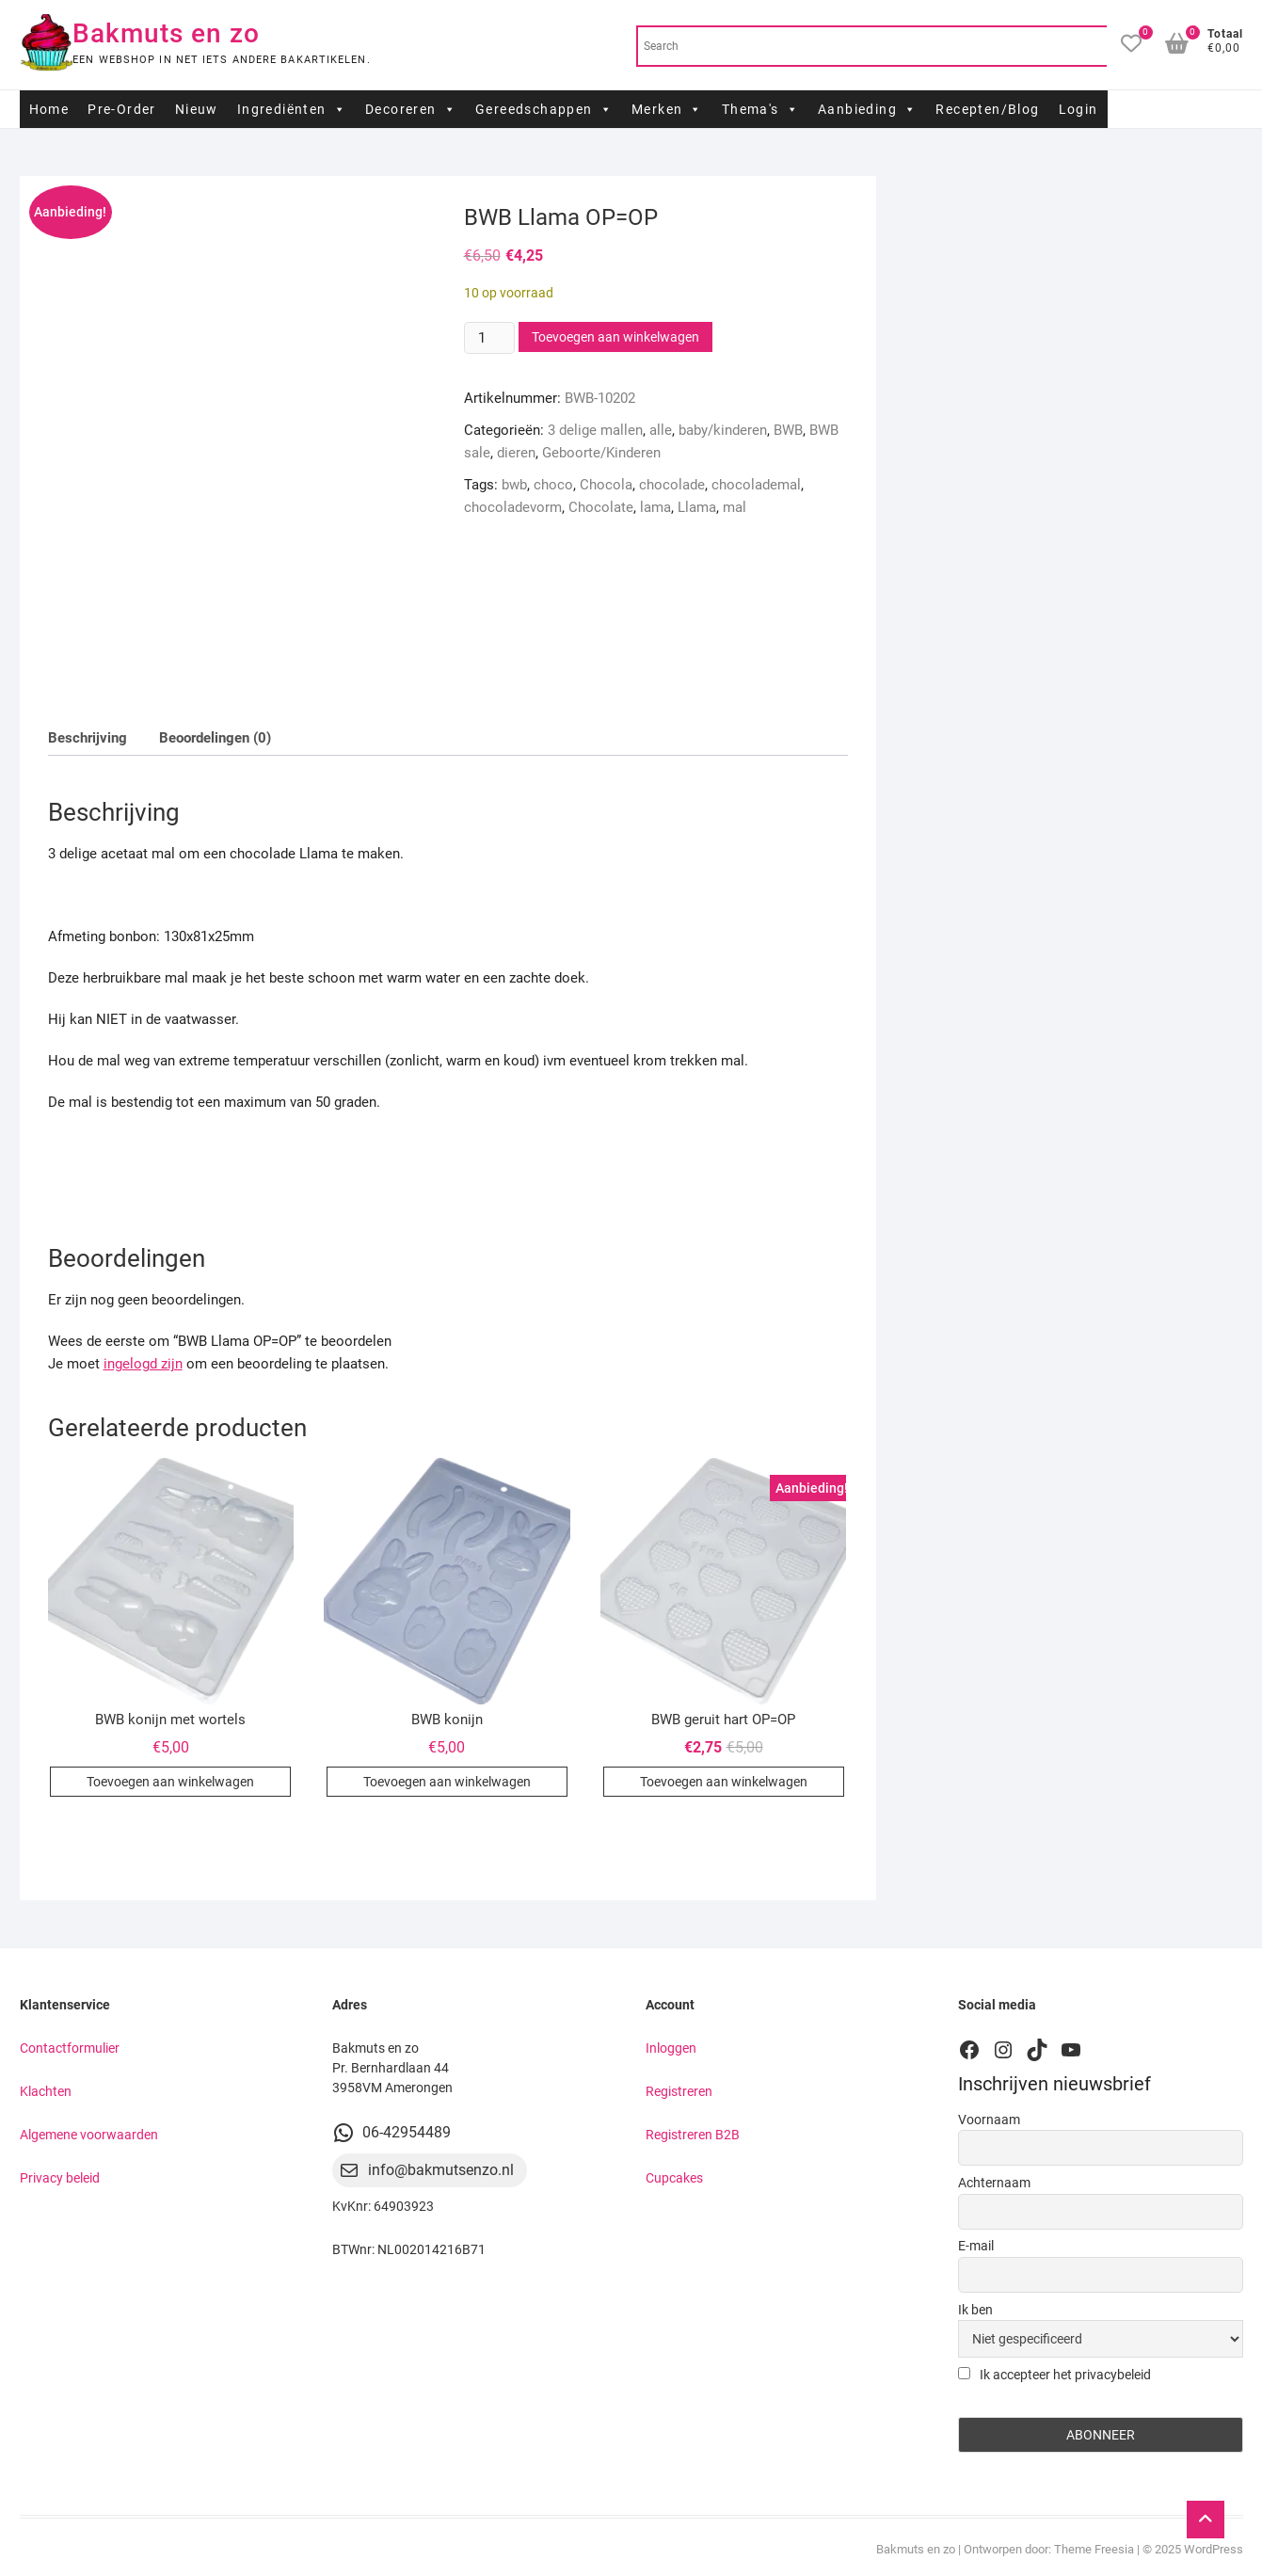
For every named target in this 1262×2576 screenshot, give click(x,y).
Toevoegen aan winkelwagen (615, 336)
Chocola (606, 484)
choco (553, 484)
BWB (788, 430)
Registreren (679, 2091)
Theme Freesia (1094, 2549)
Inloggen (671, 2048)
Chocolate (600, 507)
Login (1078, 109)
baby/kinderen (723, 430)
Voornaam (989, 2119)
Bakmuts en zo (166, 33)
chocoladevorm (513, 507)
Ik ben (975, 2309)
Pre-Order (122, 109)
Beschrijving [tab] (87, 737)
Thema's (760, 109)
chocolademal (756, 484)
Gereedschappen (544, 109)
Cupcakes (674, 2177)
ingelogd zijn (143, 1363)
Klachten (46, 2091)
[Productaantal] (489, 338)
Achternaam (994, 2182)
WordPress (1213, 2549)
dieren (516, 452)
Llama (697, 507)
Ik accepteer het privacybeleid (1054, 2374)
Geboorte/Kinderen (601, 452)
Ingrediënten (291, 109)
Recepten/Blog (987, 109)
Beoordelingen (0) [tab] (215, 737)
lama (655, 507)
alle (660, 430)
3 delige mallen (595, 430)
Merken (667, 109)
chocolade (672, 484)
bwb (514, 484)
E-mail (976, 2245)
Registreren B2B (693, 2134)
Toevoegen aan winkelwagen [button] (170, 1781)
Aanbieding (867, 109)
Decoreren (410, 109)
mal (734, 507)
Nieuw (196, 109)
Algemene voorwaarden (89, 2134)
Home (49, 109)
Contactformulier (70, 2048)
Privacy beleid (60, 2177)
